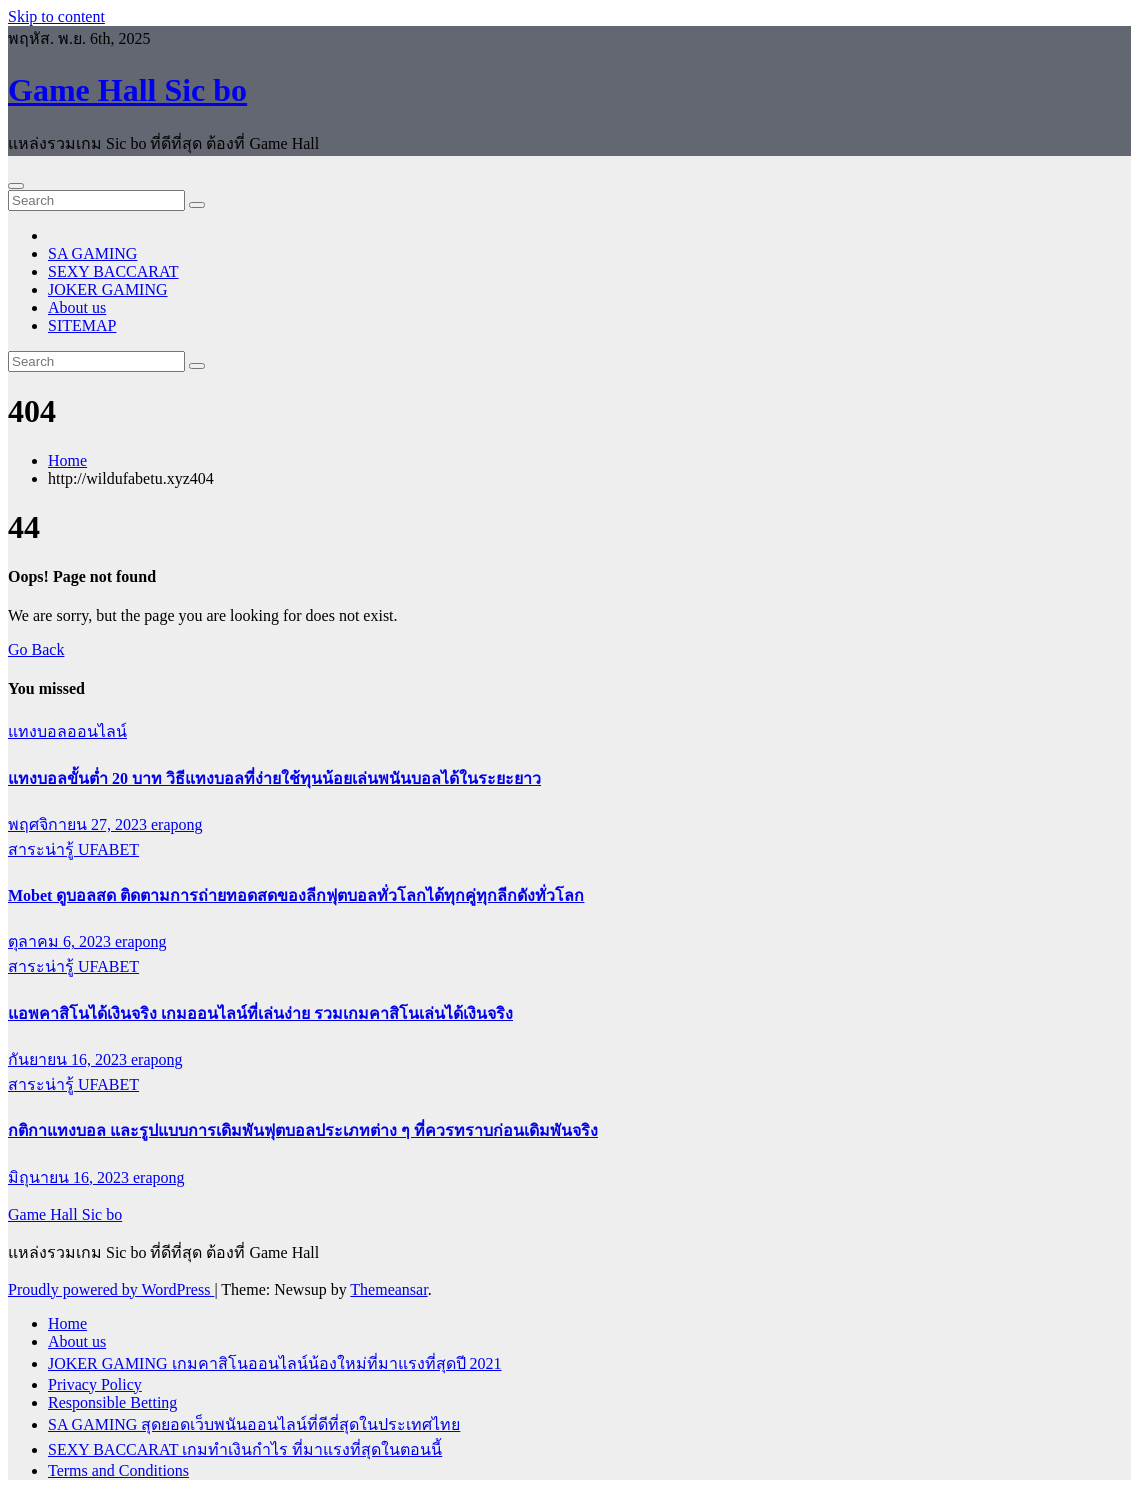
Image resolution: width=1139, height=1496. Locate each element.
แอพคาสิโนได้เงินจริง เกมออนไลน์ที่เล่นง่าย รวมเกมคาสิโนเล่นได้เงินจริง (260, 1013)
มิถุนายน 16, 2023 (70, 1177)
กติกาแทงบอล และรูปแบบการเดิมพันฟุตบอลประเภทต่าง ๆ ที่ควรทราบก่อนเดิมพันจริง (303, 1130)
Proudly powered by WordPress (111, 1289)
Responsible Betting (112, 1402)
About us (77, 307)
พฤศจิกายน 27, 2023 (79, 824)
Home (67, 460)
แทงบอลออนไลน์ (67, 731)
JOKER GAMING (108, 289)
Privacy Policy (95, 1384)
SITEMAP (82, 325)
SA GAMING (92, 253)
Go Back (36, 649)
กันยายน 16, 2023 (69, 1059)
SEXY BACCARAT (113, 271)
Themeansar (388, 1289)
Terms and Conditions (118, 1470)
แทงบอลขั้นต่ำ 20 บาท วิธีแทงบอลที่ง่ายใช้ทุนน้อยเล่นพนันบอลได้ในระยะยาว (274, 778)
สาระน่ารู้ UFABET (73, 849)
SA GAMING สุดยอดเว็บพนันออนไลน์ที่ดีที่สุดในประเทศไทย (254, 1424)
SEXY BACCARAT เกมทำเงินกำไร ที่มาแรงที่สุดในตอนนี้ (245, 1449)
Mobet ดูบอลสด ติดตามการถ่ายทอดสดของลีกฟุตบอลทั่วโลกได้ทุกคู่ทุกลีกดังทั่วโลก (296, 895)
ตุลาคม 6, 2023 (61, 941)
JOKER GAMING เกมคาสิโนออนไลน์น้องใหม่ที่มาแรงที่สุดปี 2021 (275, 1363)
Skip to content (56, 16)
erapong (177, 824)
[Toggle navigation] (16, 186)
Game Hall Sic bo (127, 90)
